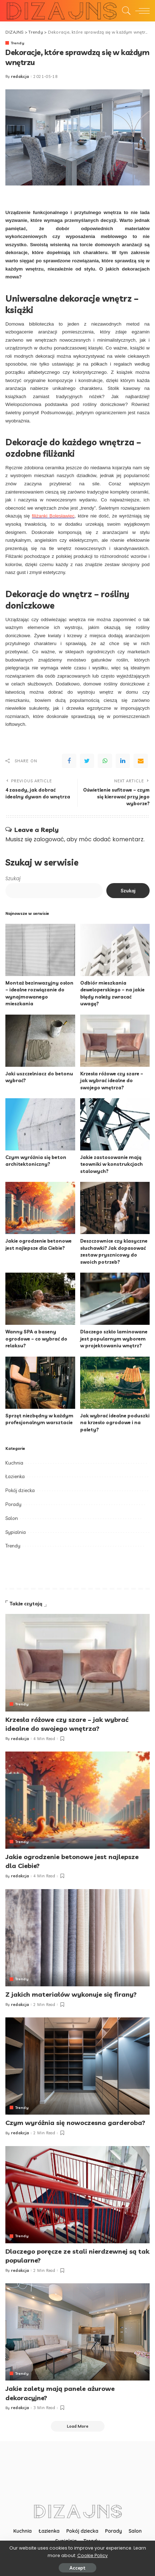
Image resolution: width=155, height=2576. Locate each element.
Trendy (17, 43)
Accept (77, 2568)
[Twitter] (87, 761)
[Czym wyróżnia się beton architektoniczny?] (40, 1124)
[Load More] (78, 2426)
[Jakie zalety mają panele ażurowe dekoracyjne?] (77, 2332)
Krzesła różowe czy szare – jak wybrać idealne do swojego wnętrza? (111, 1080)
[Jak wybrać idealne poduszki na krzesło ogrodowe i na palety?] (115, 1383)
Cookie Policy (92, 2555)
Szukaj (12, 878)
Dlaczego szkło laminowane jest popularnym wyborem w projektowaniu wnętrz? (113, 1338)
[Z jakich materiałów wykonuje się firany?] (77, 1937)
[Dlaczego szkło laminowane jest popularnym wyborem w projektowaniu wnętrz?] (115, 1299)
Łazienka (15, 1476)
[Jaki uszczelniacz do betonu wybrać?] (40, 1041)
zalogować (49, 839)
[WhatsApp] (105, 761)
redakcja (20, 77)
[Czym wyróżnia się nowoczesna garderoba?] (77, 2066)
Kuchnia (14, 1463)
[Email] (141, 761)
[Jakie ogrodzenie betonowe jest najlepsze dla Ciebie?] (40, 1208)
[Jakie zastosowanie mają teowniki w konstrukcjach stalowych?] (115, 1124)
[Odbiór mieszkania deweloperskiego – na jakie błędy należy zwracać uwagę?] (115, 950)
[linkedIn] (123, 761)
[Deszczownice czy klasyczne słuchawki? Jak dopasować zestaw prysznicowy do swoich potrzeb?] (115, 1208)
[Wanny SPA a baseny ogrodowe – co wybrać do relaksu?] (40, 1299)
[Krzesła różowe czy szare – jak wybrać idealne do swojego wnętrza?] (115, 1041)
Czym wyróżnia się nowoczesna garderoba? (75, 2123)
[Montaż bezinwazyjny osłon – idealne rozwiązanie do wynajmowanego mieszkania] (40, 950)
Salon (11, 1518)
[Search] (124, 10)
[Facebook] (69, 761)
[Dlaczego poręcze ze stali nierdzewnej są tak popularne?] (77, 2194)
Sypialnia (15, 1532)
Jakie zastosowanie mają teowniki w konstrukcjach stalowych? (111, 1164)
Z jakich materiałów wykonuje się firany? (71, 1994)
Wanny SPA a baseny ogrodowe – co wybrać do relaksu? (36, 1338)
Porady (13, 1504)
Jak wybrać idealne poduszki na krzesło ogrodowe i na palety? (115, 1422)
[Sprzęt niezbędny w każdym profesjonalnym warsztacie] (40, 1383)
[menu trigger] (141, 10)
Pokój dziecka (20, 1490)
